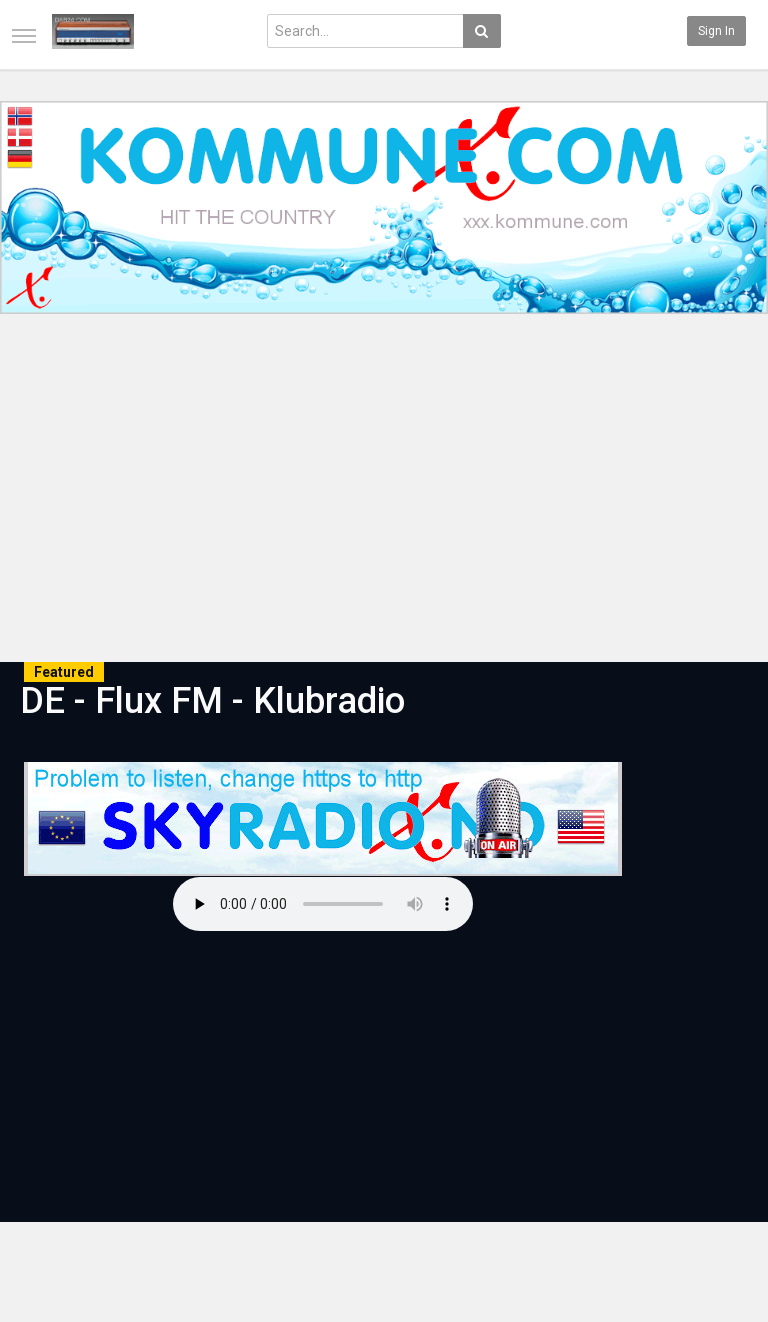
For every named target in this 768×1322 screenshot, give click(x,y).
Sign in (716, 31)
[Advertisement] (384, 491)
